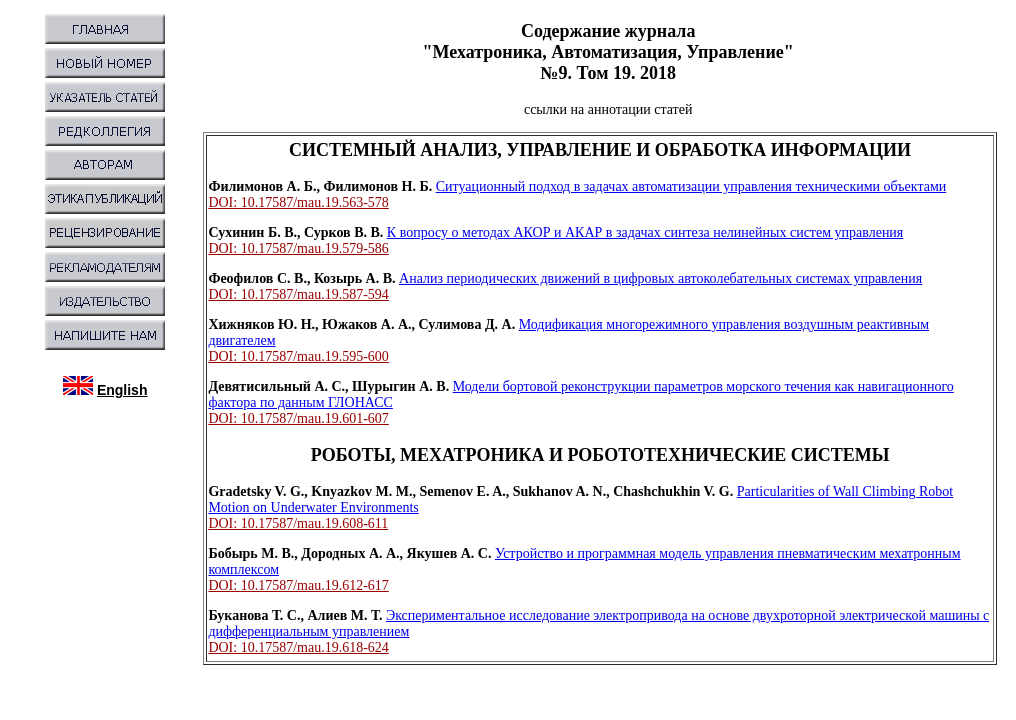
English (122, 390)
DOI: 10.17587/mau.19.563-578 (298, 202)
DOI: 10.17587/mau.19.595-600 (298, 356)
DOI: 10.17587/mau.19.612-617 (298, 585)
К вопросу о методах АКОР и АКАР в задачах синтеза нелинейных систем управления (645, 232)
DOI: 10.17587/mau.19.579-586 (298, 248)
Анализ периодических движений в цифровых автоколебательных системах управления (660, 278)
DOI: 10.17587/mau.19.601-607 (298, 418)
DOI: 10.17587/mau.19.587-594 (298, 294)
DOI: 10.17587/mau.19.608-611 (298, 523)
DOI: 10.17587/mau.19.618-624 (298, 647)
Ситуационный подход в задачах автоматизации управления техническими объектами (691, 186)
